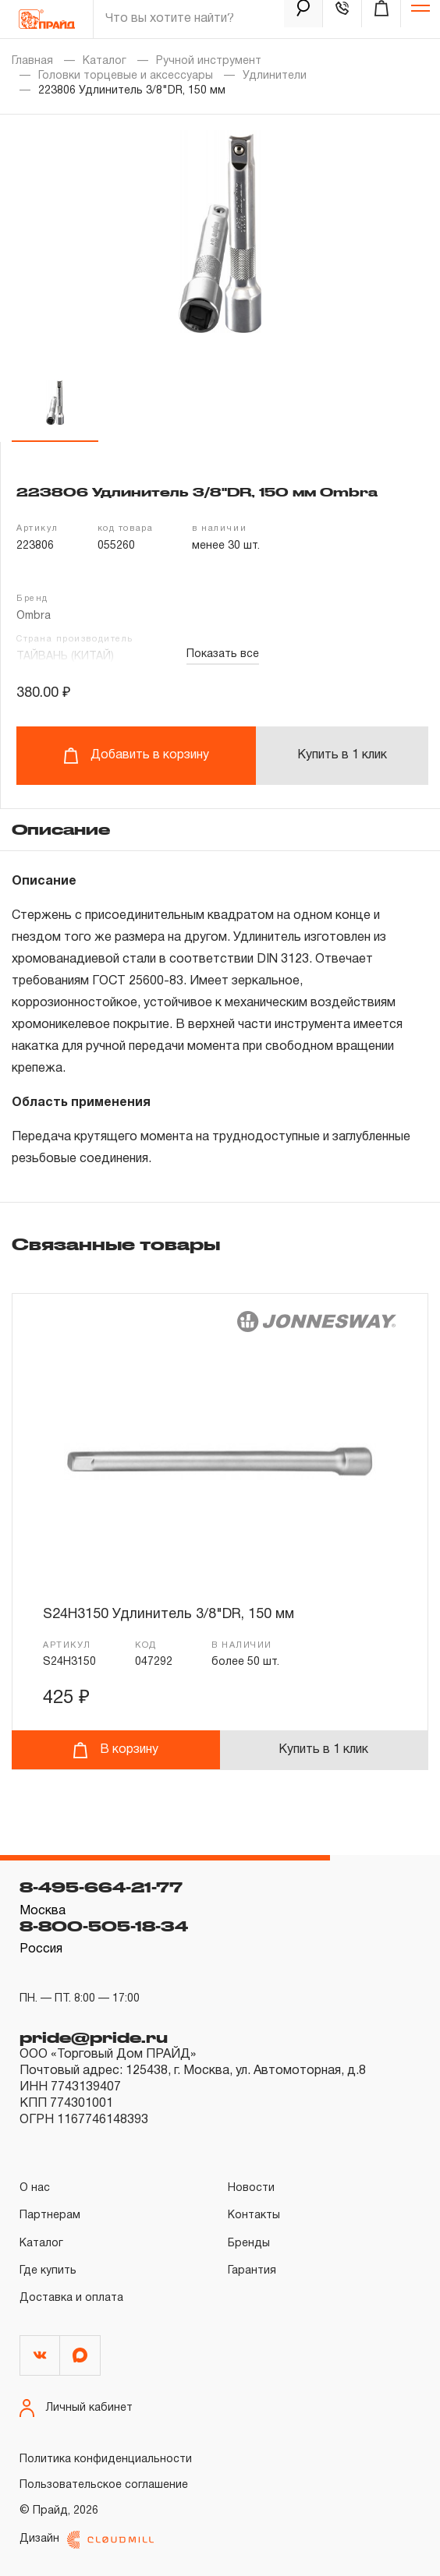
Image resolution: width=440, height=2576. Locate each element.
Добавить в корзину (136, 755)
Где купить (48, 2271)
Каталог (104, 61)
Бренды (249, 2244)
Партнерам (50, 2215)
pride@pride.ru (94, 2037)
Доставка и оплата (71, 2298)
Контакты (254, 2215)
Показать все (222, 654)
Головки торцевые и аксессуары (125, 76)
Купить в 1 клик (342, 755)
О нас (35, 2188)
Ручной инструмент (208, 61)
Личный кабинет (76, 2408)
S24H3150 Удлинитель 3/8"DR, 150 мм (168, 1614)
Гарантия (252, 2271)
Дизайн (87, 2540)
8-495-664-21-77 (101, 1887)
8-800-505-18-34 (104, 1926)
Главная (32, 61)
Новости (251, 2188)
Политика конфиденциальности (106, 2459)
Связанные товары (116, 1244)
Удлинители (275, 76)
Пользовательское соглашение (104, 2485)
